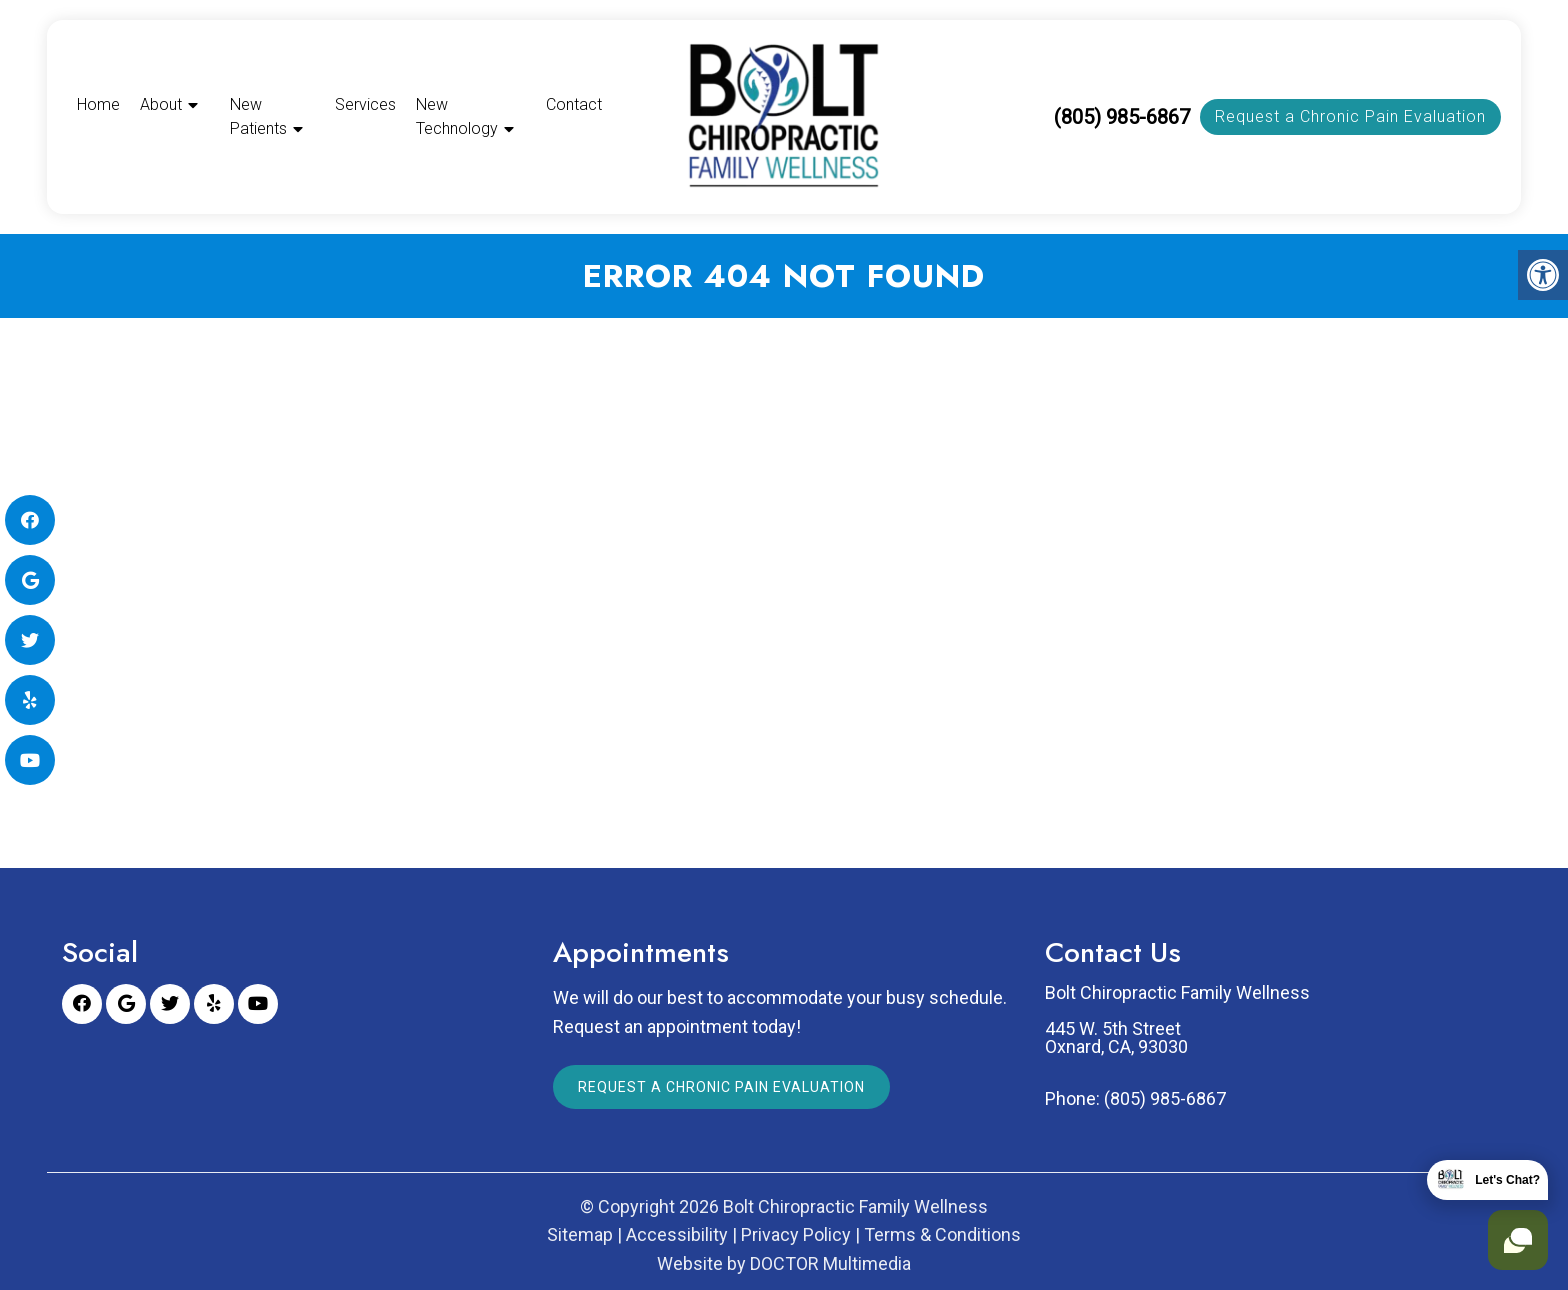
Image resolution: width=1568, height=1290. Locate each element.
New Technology (457, 116)
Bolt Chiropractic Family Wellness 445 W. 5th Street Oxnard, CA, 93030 (1177, 1020)
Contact (574, 104)
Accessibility (677, 1235)
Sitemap (580, 1235)
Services (365, 104)
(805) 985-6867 (1122, 117)
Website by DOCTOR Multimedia (784, 1264)
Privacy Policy (796, 1235)
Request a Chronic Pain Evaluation (1350, 116)
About (161, 104)
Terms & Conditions (942, 1235)
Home (98, 104)
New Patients (258, 116)
